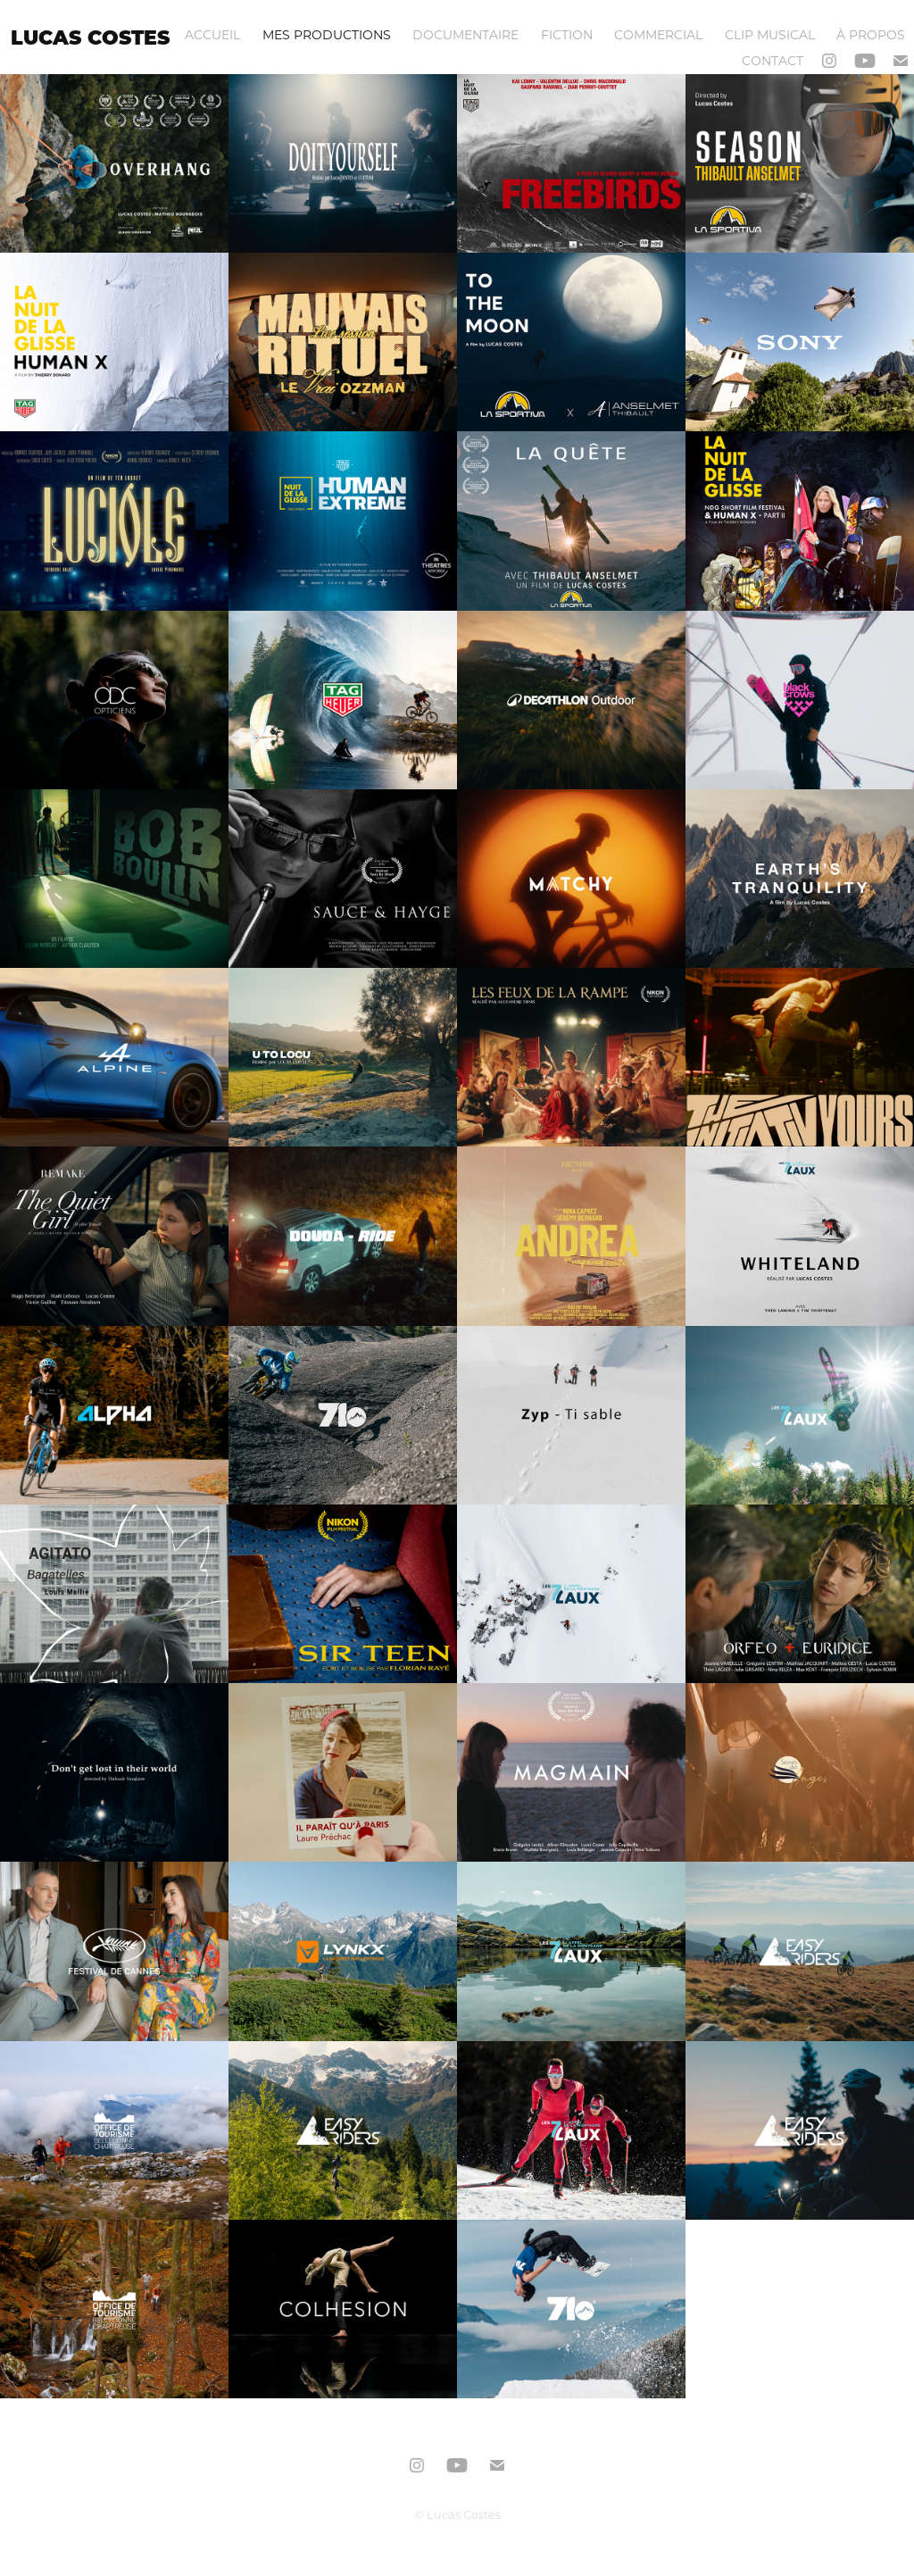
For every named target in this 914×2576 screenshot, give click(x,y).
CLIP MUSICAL (770, 34)
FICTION (567, 34)
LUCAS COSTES (90, 36)
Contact (772, 60)
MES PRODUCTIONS (326, 34)
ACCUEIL (212, 34)
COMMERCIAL (658, 34)
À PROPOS (870, 34)
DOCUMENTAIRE (465, 34)
